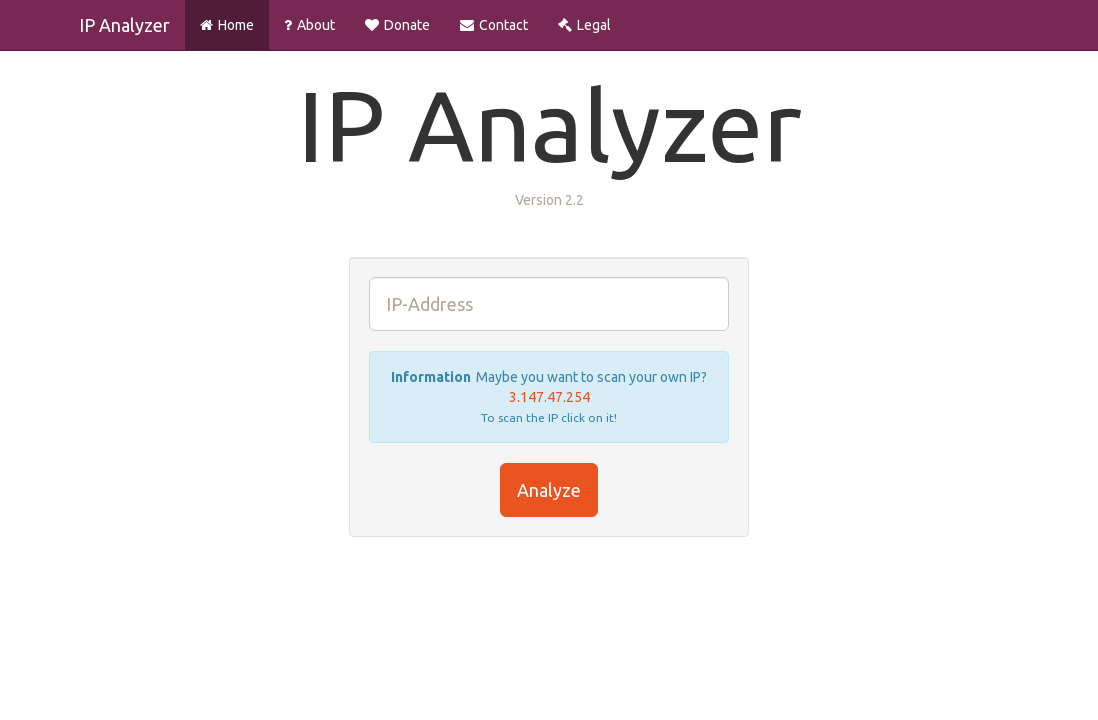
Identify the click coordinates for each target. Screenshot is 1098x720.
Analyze (549, 490)
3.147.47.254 (549, 397)
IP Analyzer (124, 25)
